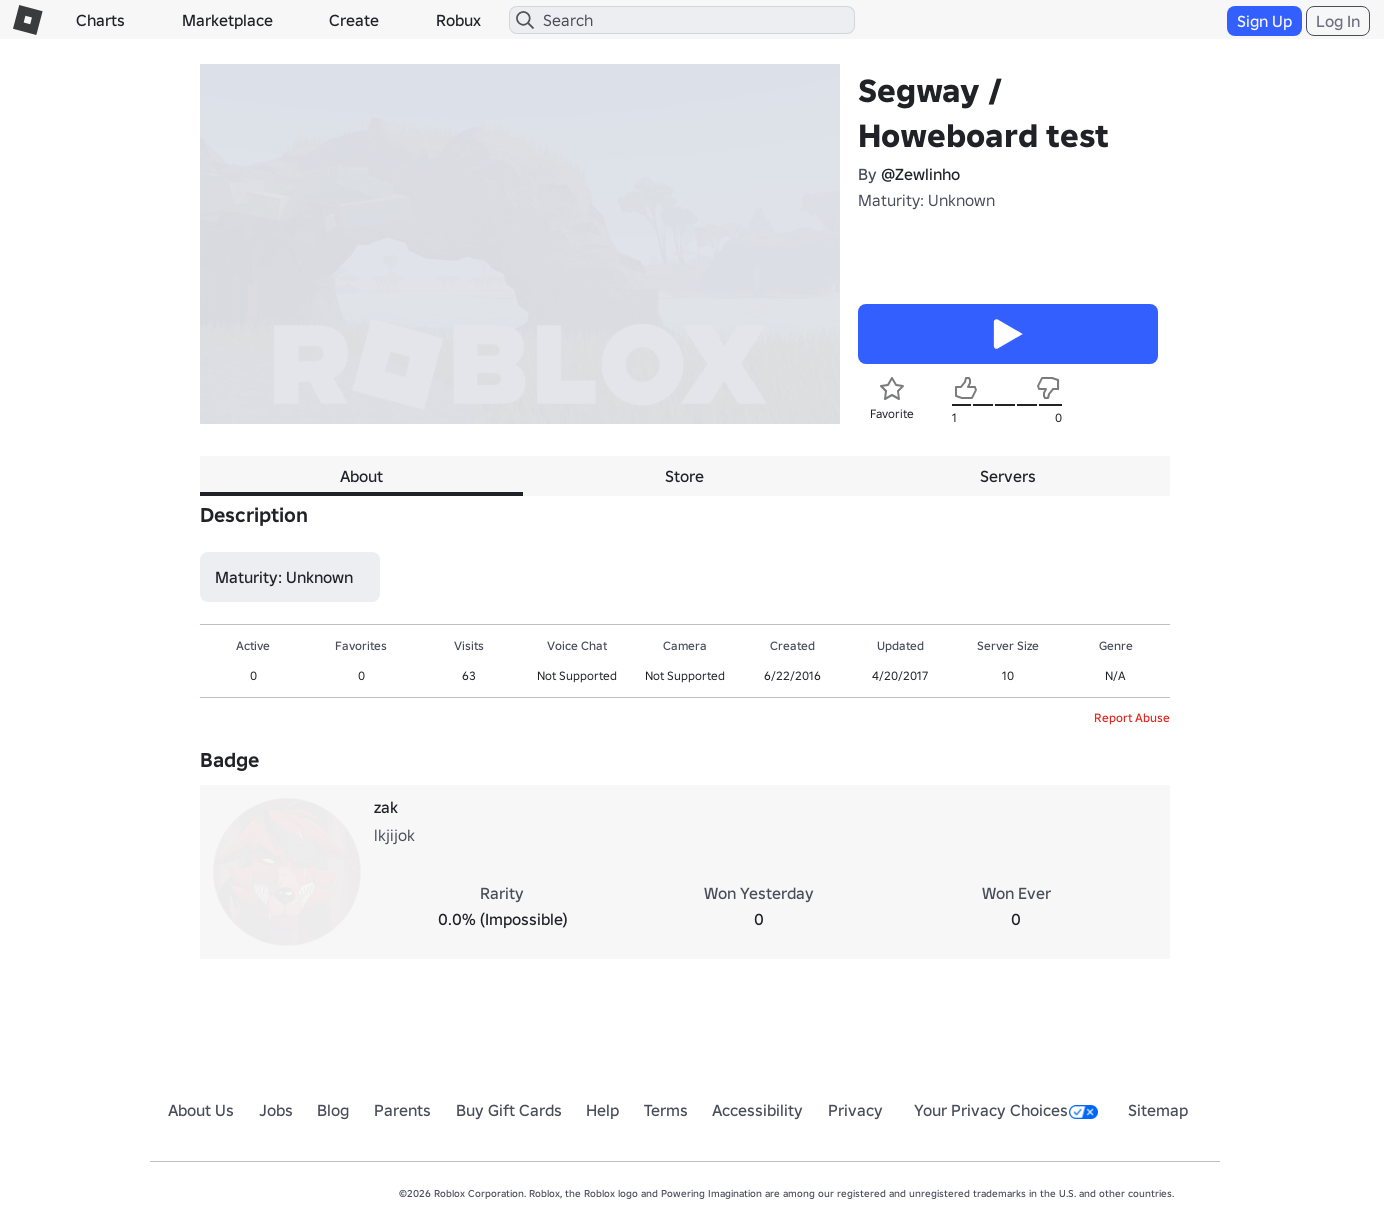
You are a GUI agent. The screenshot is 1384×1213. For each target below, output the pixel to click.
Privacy (855, 1110)
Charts (100, 20)
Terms (666, 1110)
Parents (402, 1110)
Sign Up (1264, 21)
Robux (458, 20)
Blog (333, 1110)
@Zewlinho (920, 174)
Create (354, 20)
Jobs (276, 1110)
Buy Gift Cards (509, 1110)
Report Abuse (1132, 717)
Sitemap (1158, 1110)
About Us (201, 1110)
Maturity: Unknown (926, 200)
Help (602, 1110)
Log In (1338, 21)
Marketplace (227, 20)
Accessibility (757, 1110)
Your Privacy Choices (1006, 1110)
